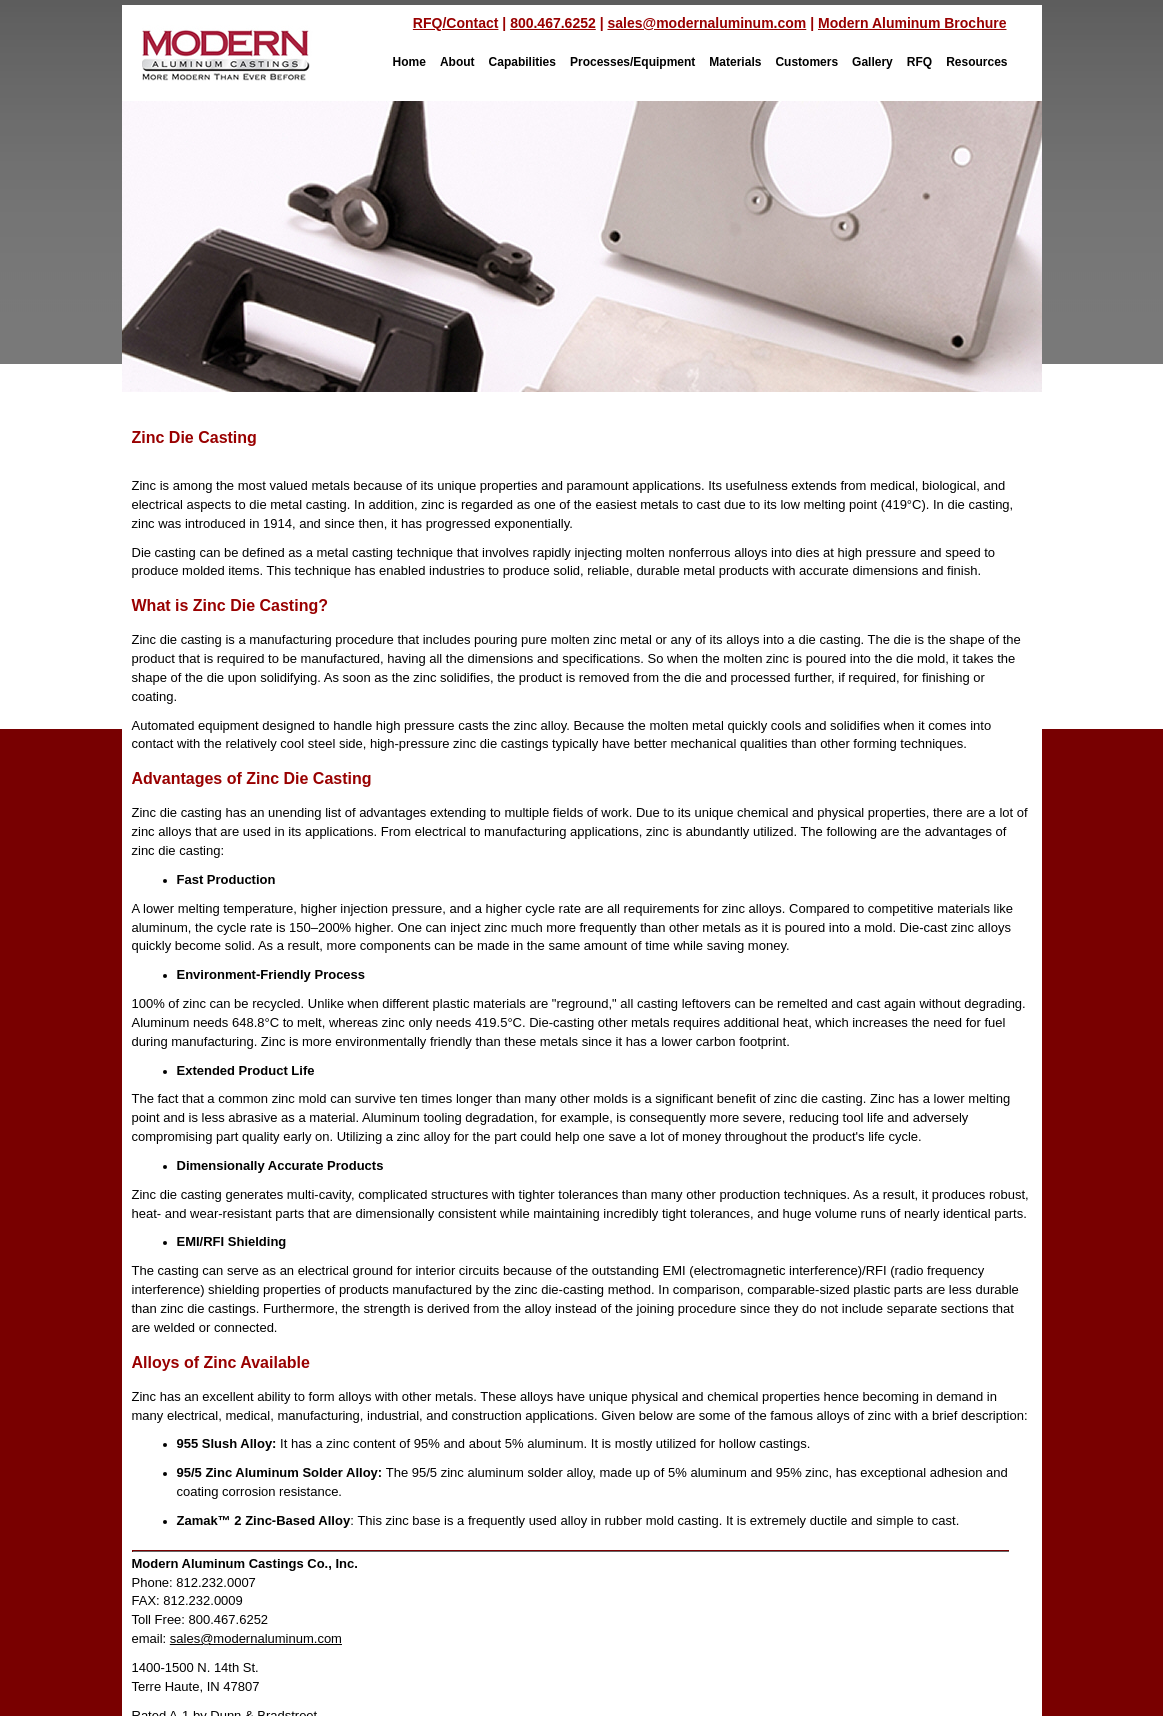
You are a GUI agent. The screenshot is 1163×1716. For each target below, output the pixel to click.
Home (409, 62)
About (457, 62)
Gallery (872, 62)
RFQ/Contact (456, 23)
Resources (976, 62)
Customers (806, 62)
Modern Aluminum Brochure (912, 23)
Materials (735, 62)
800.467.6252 (553, 23)
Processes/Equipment (632, 62)
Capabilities (522, 62)
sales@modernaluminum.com (706, 23)
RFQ (919, 62)
